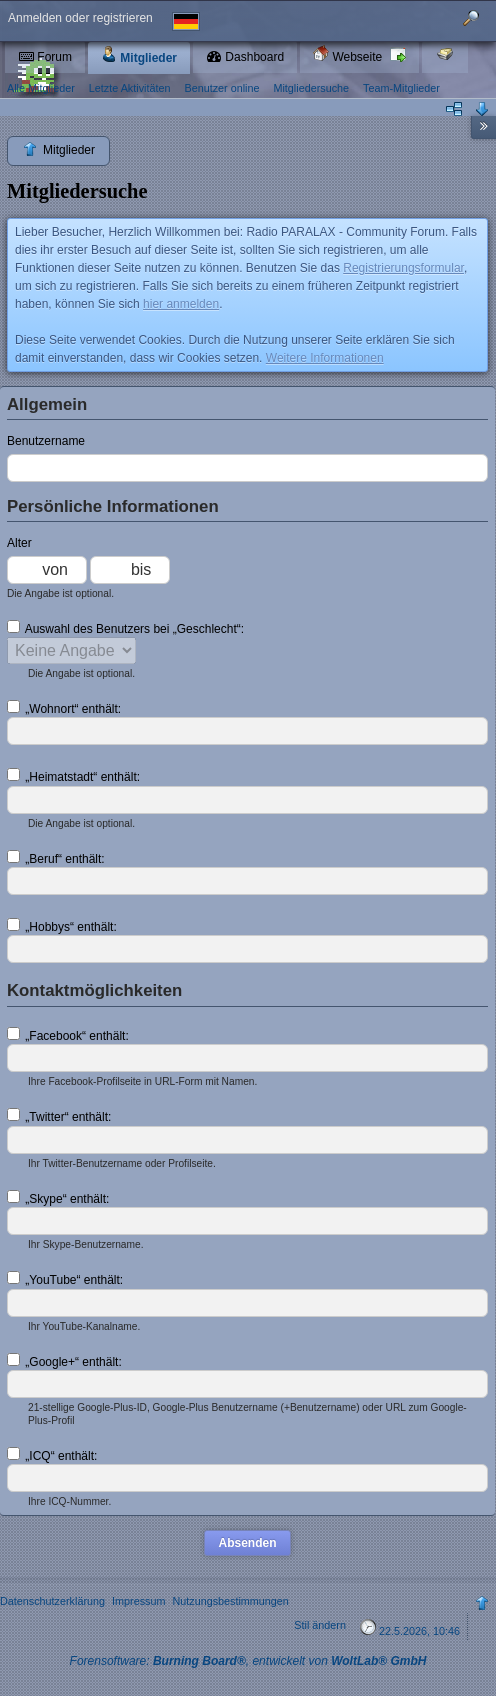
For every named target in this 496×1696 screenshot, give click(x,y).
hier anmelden (181, 304)
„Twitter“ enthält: (59, 1116)
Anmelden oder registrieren (80, 18)
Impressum (138, 1601)
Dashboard (245, 57)
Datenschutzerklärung (52, 1601)
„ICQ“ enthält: (52, 1455)
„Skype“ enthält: (58, 1198)
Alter (19, 543)
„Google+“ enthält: (64, 1361)
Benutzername (46, 441)
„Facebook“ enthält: (68, 1035)
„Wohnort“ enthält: (64, 708)
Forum (45, 57)
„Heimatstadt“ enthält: (73, 776)
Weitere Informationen (325, 358)
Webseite (349, 54)
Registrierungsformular (403, 268)
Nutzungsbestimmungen (230, 1601)
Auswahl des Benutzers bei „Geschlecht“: (125, 628)
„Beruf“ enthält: (56, 858)
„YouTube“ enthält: (65, 1279)
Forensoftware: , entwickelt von (248, 1661)
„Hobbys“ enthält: (62, 926)
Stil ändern (320, 1625)
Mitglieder (139, 55)
